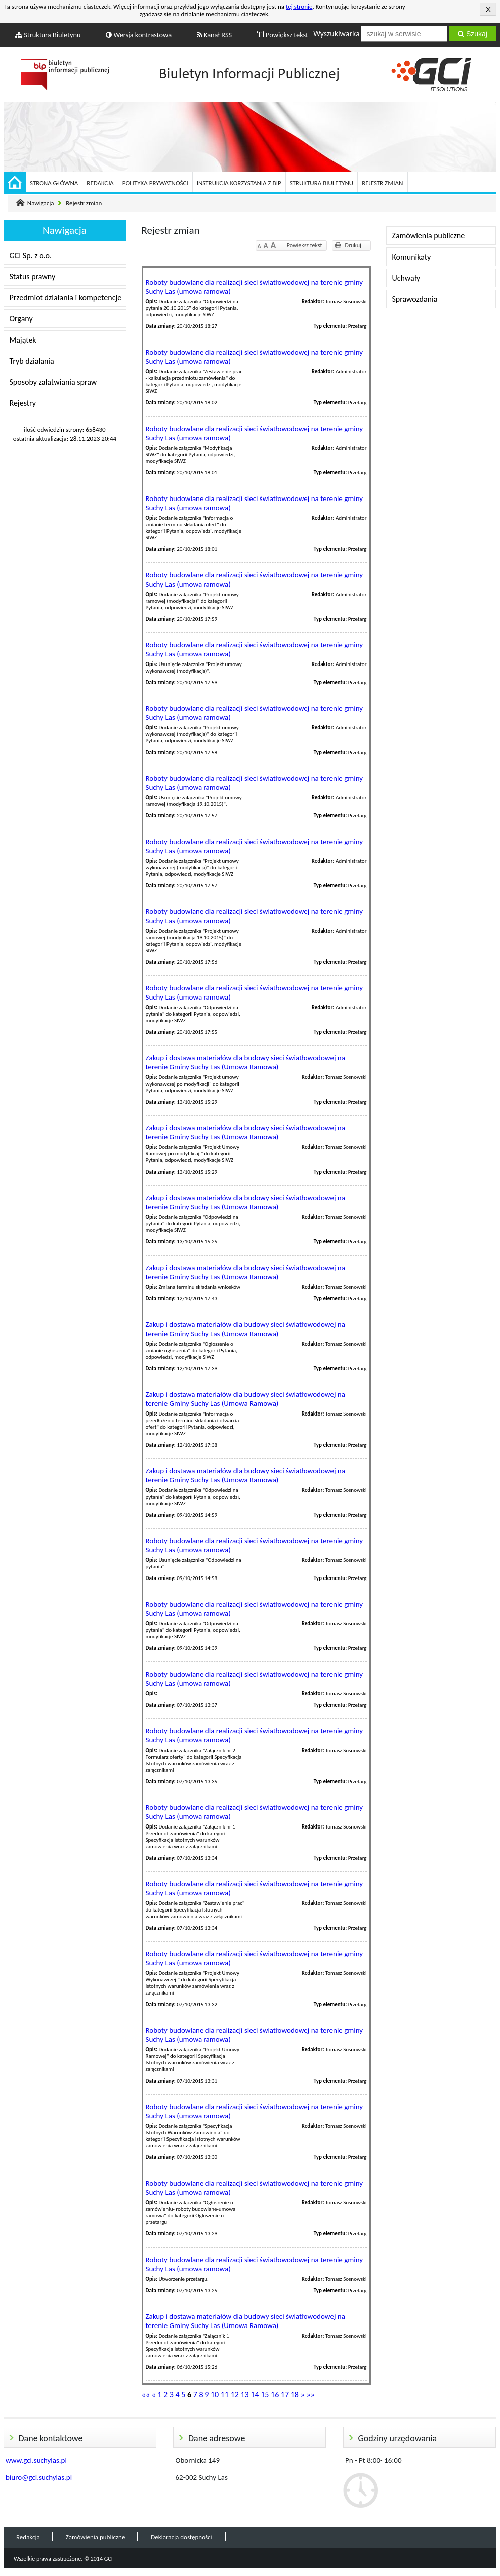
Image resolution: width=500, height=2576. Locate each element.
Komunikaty (411, 257)
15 (265, 2394)
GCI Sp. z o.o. (31, 255)
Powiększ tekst (282, 34)
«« (146, 2394)
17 (285, 2394)
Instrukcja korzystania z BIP (239, 183)
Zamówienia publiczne (428, 235)
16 (275, 2394)
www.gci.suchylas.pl (36, 2460)
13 (244, 2394)
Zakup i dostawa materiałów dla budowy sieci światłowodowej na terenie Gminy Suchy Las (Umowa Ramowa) (245, 1062)
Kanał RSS (214, 34)
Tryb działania (32, 361)
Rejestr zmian (382, 183)
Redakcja (100, 183)
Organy (21, 318)
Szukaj (472, 34)
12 (235, 2394)
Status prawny (33, 276)
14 (255, 2394)
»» (310, 2394)
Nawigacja (40, 203)
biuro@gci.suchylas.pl (39, 2477)
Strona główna (54, 183)
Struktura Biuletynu (48, 34)
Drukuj (353, 245)
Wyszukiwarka (336, 33)
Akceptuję (488, 9)
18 (295, 2394)
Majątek (23, 340)
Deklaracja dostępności (181, 2537)
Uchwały (406, 278)
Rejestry (23, 403)
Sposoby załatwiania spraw (53, 382)
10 (215, 2394)
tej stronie (299, 6)
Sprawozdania (415, 299)
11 (225, 2394)
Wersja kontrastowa (139, 34)
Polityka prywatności (155, 183)
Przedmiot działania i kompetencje (66, 297)
